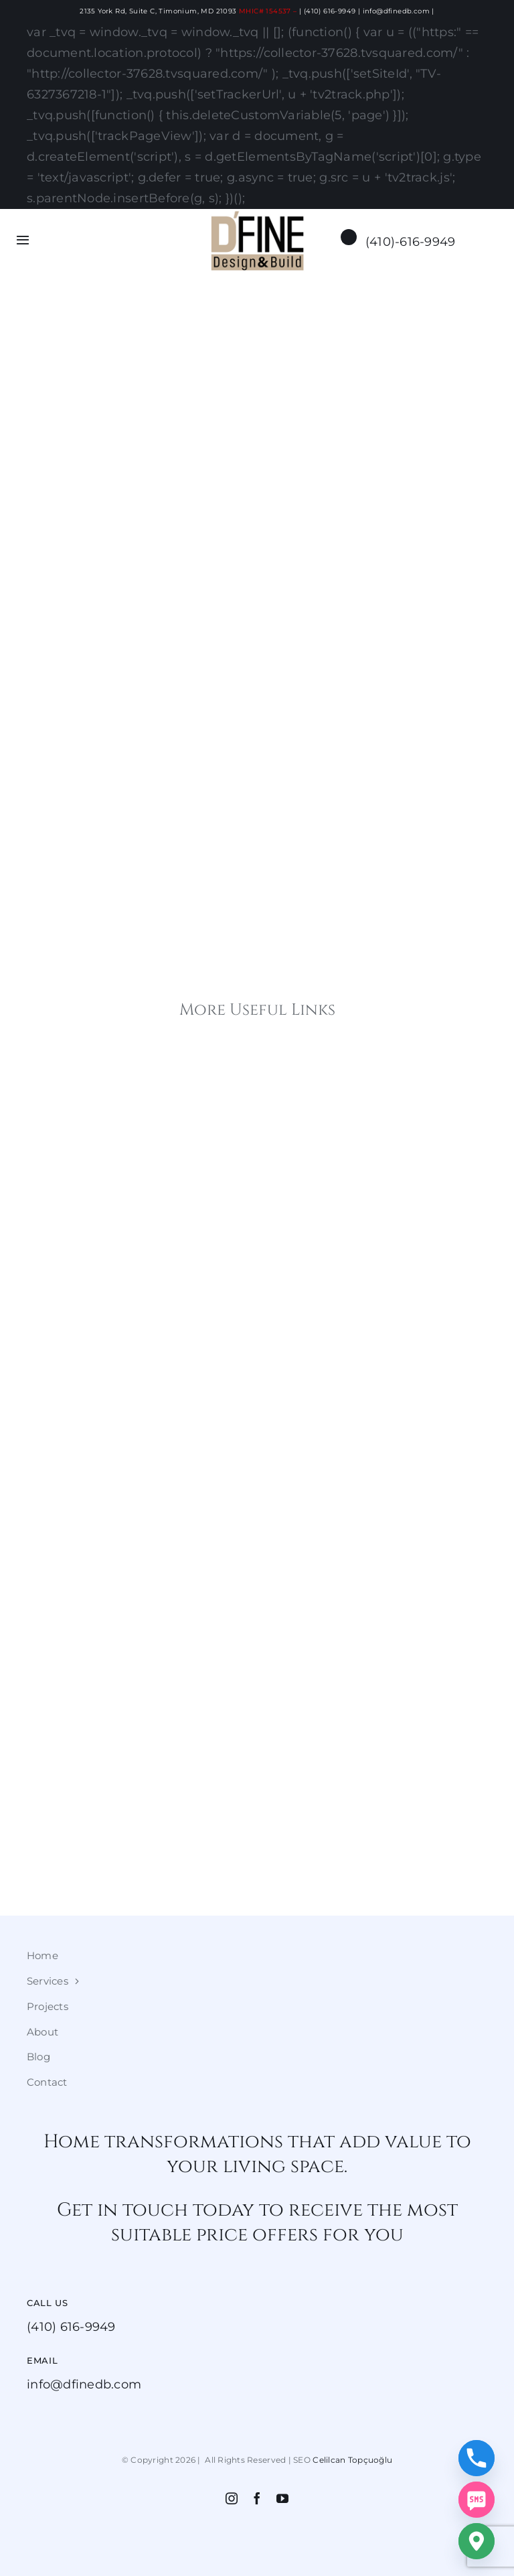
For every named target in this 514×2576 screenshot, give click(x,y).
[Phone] (476, 2458)
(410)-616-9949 (410, 241)
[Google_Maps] (476, 2541)
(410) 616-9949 (330, 11)
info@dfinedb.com (396, 11)
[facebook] (257, 2498)
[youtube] (282, 2498)
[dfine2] (257, 215)
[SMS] (476, 2500)
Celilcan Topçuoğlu (352, 2460)
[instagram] (232, 2498)
